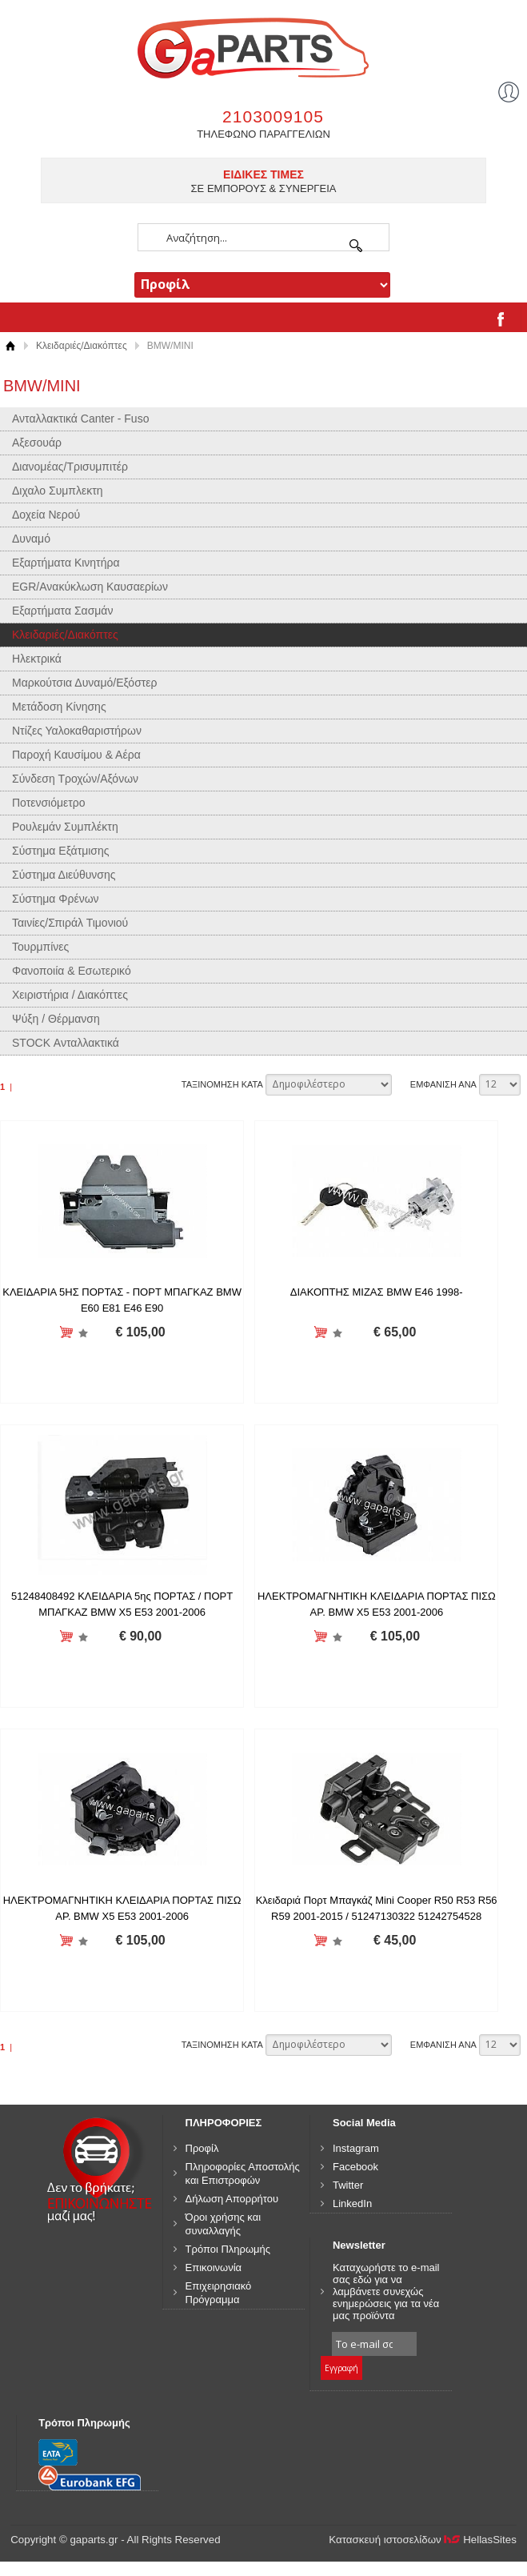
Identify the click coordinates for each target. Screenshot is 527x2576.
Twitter (348, 2186)
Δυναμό (31, 538)
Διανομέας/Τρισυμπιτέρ (70, 466)
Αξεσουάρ (37, 442)
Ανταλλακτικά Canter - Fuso (80, 418)
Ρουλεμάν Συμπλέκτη (65, 826)
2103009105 (273, 116)
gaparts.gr (263, 46)
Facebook (355, 2167)
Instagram (356, 2149)
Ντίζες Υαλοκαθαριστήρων (77, 730)
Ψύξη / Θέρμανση (56, 1018)
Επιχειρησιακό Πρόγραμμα (219, 2293)
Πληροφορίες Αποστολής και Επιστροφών (243, 2174)
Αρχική (10, 346)
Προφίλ (202, 2149)
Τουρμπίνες (40, 946)
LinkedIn (352, 2204)
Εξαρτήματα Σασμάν (62, 610)
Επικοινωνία (214, 2268)
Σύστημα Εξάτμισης (61, 850)
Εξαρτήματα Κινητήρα (66, 562)
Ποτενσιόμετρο (49, 802)
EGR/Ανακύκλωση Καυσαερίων (90, 586)
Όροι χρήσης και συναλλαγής (224, 2224)
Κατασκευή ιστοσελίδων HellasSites (423, 2541)
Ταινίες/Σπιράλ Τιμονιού (70, 922)
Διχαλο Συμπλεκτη (57, 490)
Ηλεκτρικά (37, 658)
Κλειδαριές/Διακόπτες (81, 345)
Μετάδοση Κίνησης (59, 706)
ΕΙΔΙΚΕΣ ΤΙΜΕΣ (263, 174)
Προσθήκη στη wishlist (80, 1333)
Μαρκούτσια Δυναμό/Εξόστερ (85, 682)
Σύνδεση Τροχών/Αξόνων (75, 778)
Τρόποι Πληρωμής (228, 2250)
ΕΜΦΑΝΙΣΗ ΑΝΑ (443, 1084)
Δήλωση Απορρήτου (232, 2199)
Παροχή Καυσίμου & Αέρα (76, 754)
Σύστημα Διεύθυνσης (64, 874)
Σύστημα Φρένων (55, 898)
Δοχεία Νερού (46, 514)
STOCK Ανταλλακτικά (65, 1042)
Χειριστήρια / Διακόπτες (70, 994)
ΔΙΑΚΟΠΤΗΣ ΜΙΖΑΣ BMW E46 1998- (368, 1292)
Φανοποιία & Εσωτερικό (71, 970)
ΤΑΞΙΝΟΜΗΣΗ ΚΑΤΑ (222, 1084)
